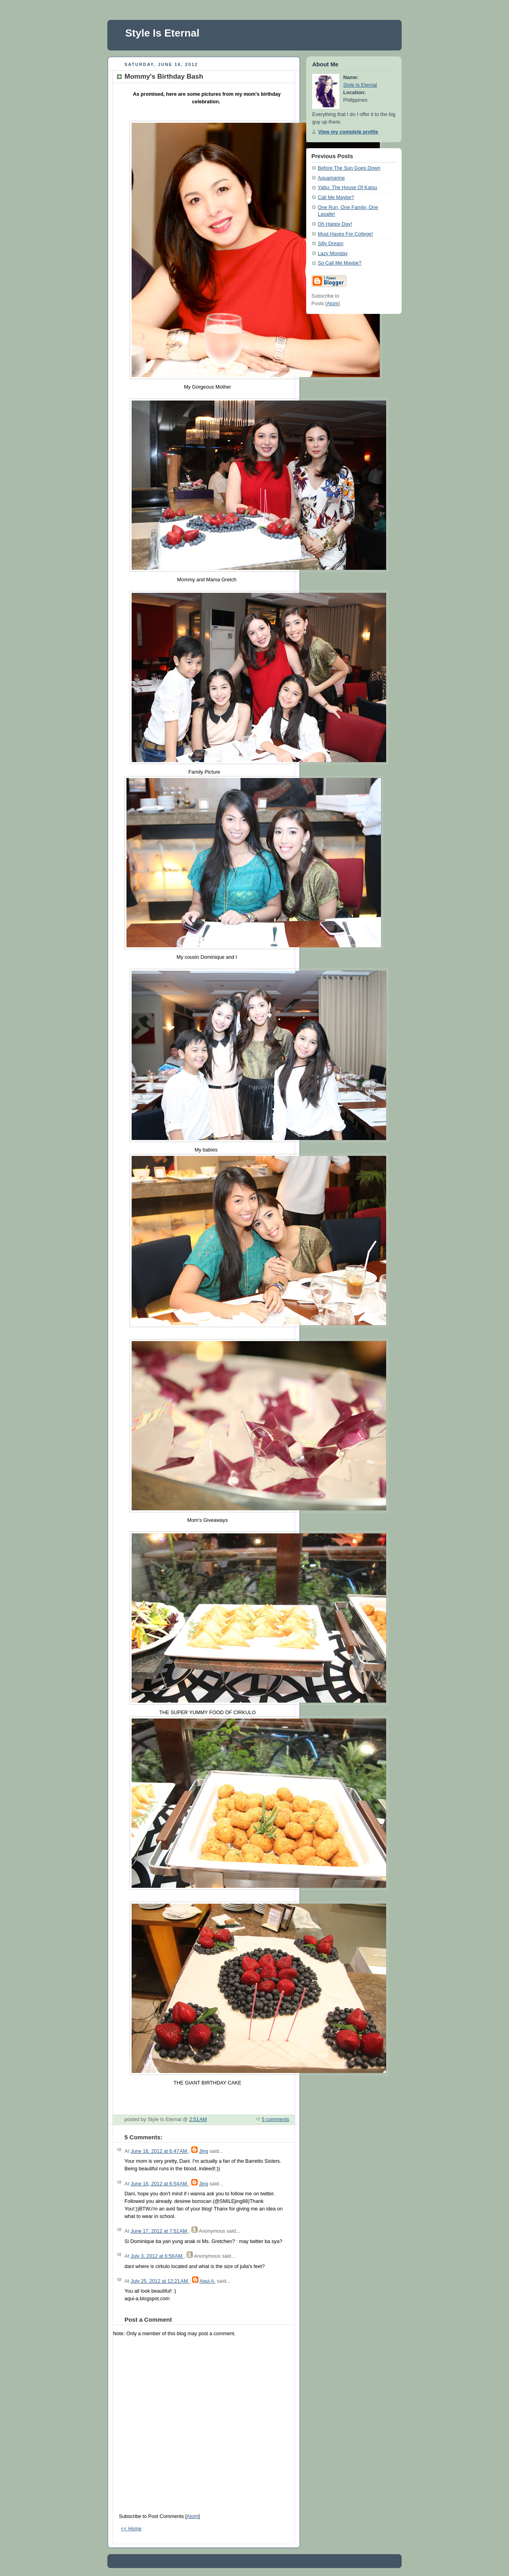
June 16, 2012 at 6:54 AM (159, 2184)
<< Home (131, 2528)
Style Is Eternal (162, 33)
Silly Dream (330, 243)
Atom (192, 2516)
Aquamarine (331, 178)
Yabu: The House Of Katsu (347, 187)
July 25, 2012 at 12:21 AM (159, 2281)
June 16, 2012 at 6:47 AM (159, 2151)
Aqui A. (208, 2281)
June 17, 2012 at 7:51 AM (159, 2231)
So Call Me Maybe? (339, 263)
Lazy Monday (333, 253)
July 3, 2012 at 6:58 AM (157, 2256)
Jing (203, 2151)
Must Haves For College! (345, 234)
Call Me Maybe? (336, 197)
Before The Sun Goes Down (349, 168)
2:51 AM (198, 2119)
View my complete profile (348, 132)
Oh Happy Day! (335, 224)
